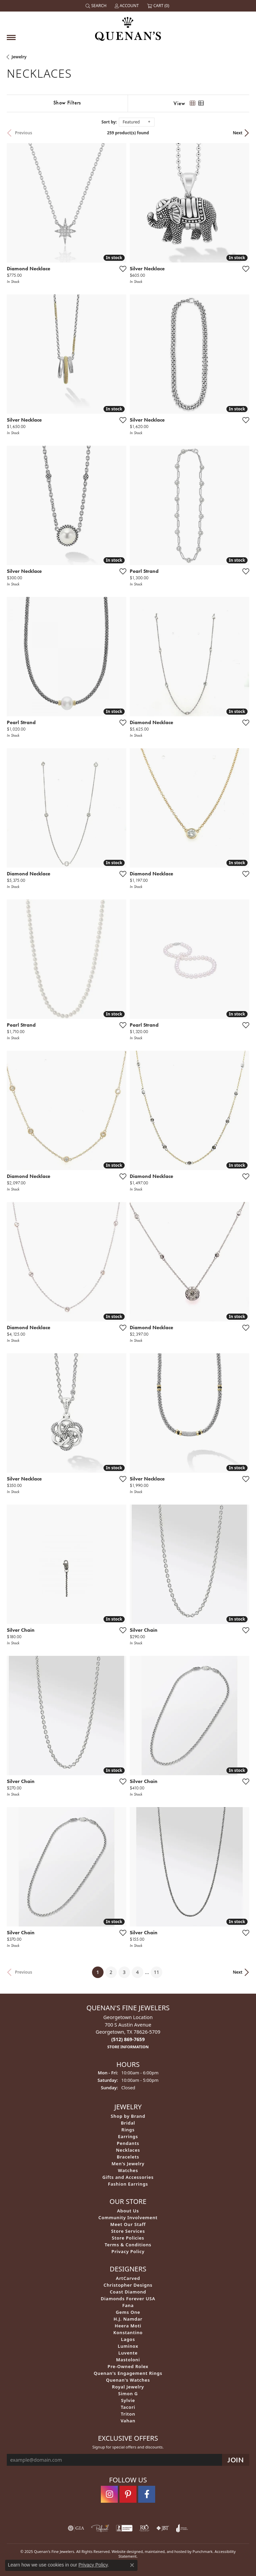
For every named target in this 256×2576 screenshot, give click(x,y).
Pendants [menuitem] (128, 2143)
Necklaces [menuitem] (128, 2150)
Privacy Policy (93, 2565)
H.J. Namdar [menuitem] (128, 2319)
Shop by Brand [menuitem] (128, 2116)
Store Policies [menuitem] (128, 2238)
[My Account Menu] (127, 6)
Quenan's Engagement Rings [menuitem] (128, 2373)
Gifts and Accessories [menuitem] (128, 2177)
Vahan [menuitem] (128, 2421)
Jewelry (19, 57)
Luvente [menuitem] (128, 2353)
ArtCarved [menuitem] (128, 2278)
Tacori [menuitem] (128, 2407)
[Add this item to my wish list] (123, 268)
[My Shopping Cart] (159, 6)
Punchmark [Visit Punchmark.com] (203, 2551)
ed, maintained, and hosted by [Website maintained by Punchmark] (165, 2551)
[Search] (97, 6)
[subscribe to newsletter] (235, 2460)
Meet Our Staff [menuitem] (128, 2224)
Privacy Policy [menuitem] (127, 2251)
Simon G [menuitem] (128, 2393)
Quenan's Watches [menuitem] (128, 2380)
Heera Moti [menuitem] (128, 2326)
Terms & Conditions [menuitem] (128, 2245)
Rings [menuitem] (128, 2130)
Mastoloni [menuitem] (128, 2360)
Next (237, 133)
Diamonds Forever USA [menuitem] (128, 2299)
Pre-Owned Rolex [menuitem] (128, 2366)
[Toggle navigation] (11, 37)
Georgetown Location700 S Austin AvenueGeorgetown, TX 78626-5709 (128, 2032)
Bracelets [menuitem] (128, 2157)
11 (156, 1972)
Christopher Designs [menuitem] (128, 2285)
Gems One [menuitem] (128, 2312)
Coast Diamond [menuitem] (128, 2292)
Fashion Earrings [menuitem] (128, 2184)
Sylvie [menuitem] (128, 2400)
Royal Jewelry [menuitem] (128, 2387)
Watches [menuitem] (128, 2170)
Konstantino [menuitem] (128, 2332)
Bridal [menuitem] (128, 2123)
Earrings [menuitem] (128, 2136)
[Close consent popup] (132, 2565)
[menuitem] (76, 2528)
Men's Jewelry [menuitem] (127, 2164)
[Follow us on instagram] (109, 2494)
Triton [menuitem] (128, 2414)
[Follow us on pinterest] (128, 2494)
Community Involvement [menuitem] (128, 2217)
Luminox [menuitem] (128, 2346)
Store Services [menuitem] (128, 2231)
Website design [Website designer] (125, 2551)
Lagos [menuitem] (128, 2339)
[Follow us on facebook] (146, 2494)
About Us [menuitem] (128, 2211)
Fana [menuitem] (128, 2305)
